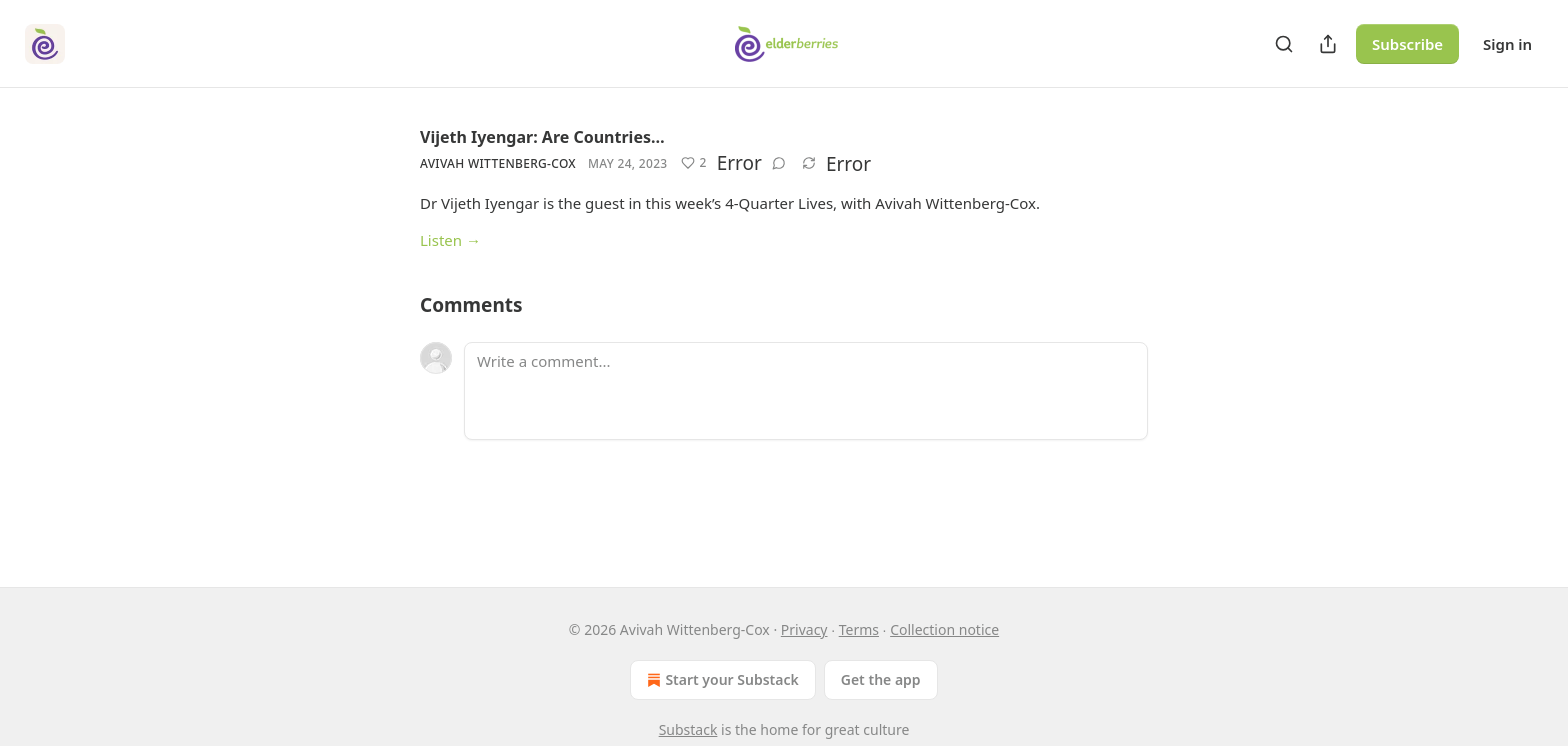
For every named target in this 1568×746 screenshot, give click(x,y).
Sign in (1507, 44)
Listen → (450, 240)
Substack (688, 729)
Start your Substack (720, 680)
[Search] (1284, 44)
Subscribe (1407, 44)
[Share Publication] (1328, 44)
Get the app (881, 679)
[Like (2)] (693, 163)
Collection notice (944, 629)
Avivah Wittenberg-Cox (498, 163)
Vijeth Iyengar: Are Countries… (542, 137)
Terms (859, 629)
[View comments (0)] (779, 163)
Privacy (804, 629)
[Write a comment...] (806, 391)
